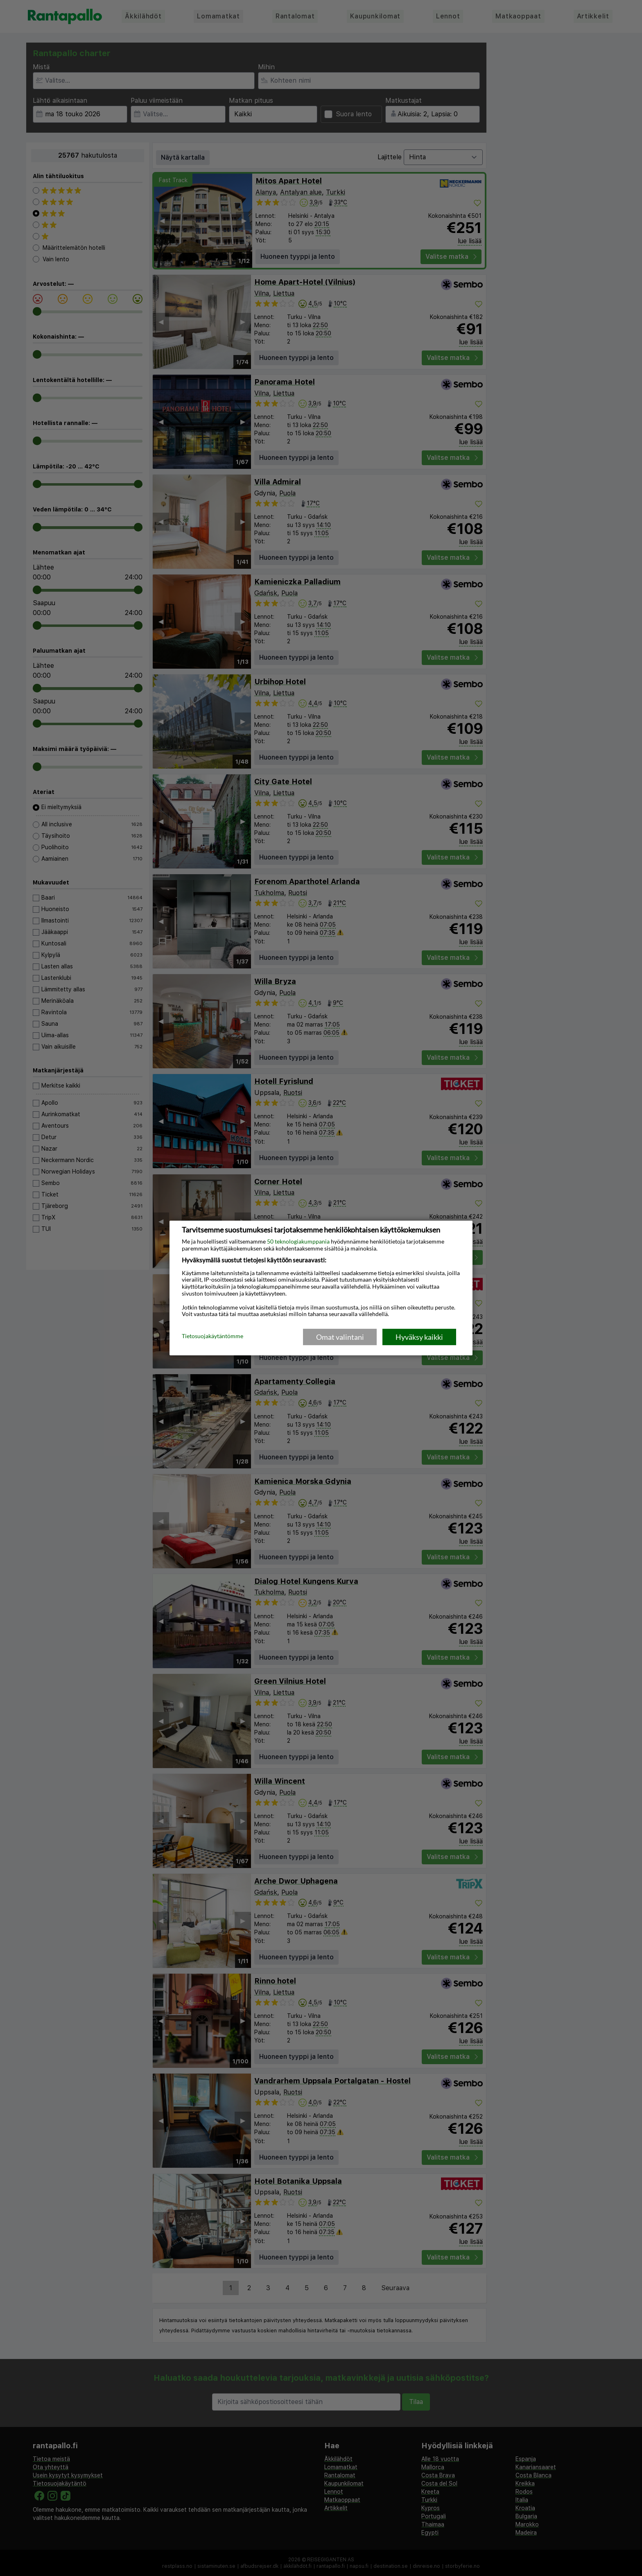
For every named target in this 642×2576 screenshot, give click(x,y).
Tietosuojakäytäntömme (212, 1336)
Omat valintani (340, 1336)
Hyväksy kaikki (419, 1336)
